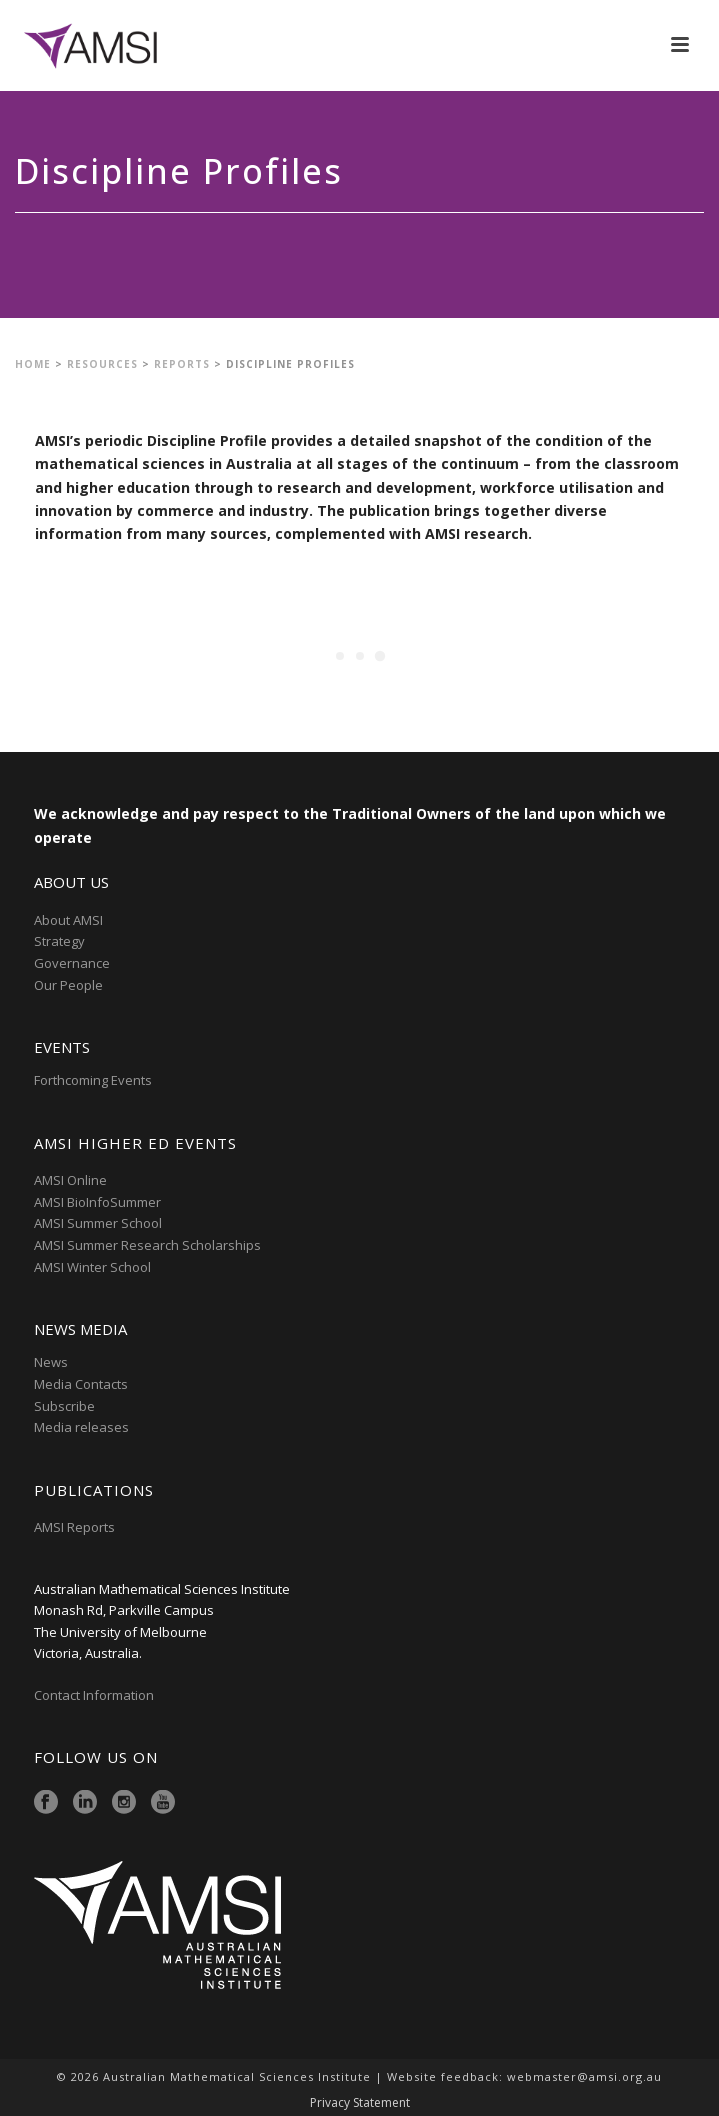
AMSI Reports (74, 1527)
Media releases (81, 1427)
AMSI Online (70, 1180)
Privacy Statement (360, 2103)
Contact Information (95, 1695)
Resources (102, 364)
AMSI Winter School (92, 1267)
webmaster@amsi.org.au (584, 2076)
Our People (68, 985)
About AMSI (68, 920)
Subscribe (64, 1406)
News (51, 1362)
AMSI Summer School (98, 1223)
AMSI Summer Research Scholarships (147, 1245)
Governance (72, 963)
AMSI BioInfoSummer (97, 1202)
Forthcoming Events (93, 1080)
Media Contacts (81, 1384)
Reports (182, 364)
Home (33, 364)
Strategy (59, 941)
